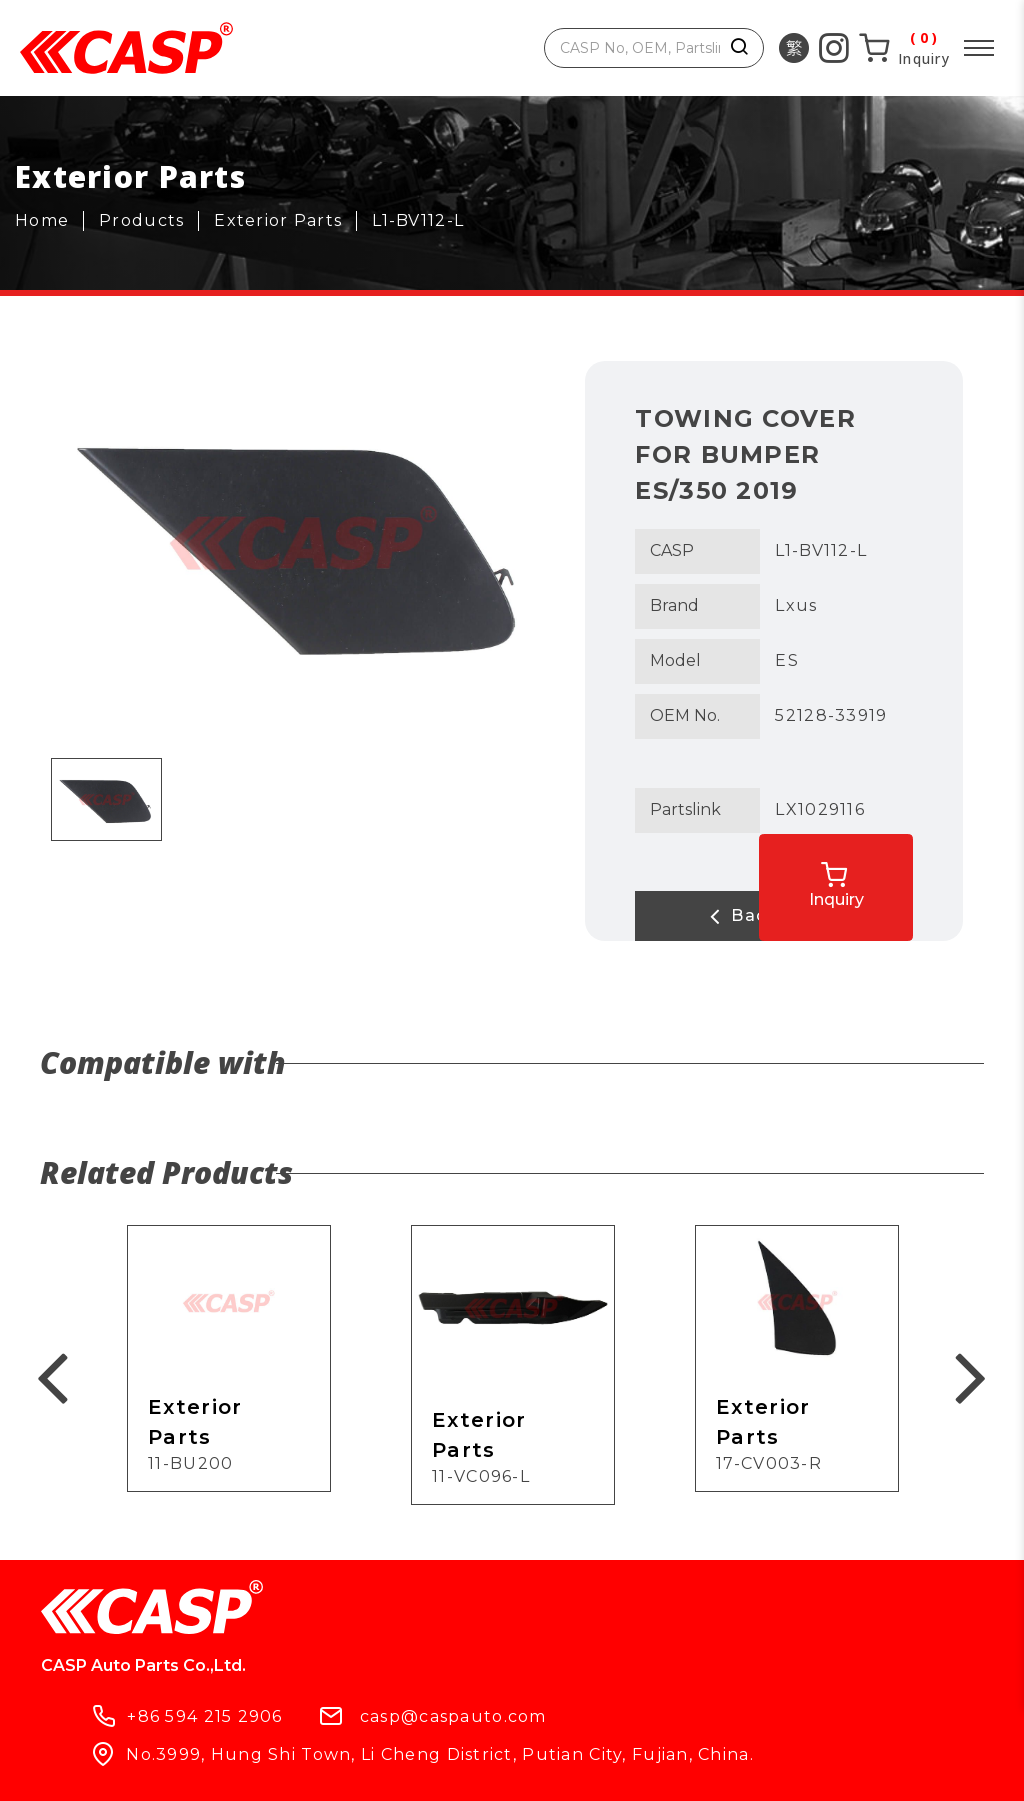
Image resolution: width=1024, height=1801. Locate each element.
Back (716, 916)
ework (685, 1768)
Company (223, 1723)
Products (89, 1723)
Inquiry (875, 875)
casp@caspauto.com (663, 1619)
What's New (371, 1723)
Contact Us (528, 1723)
